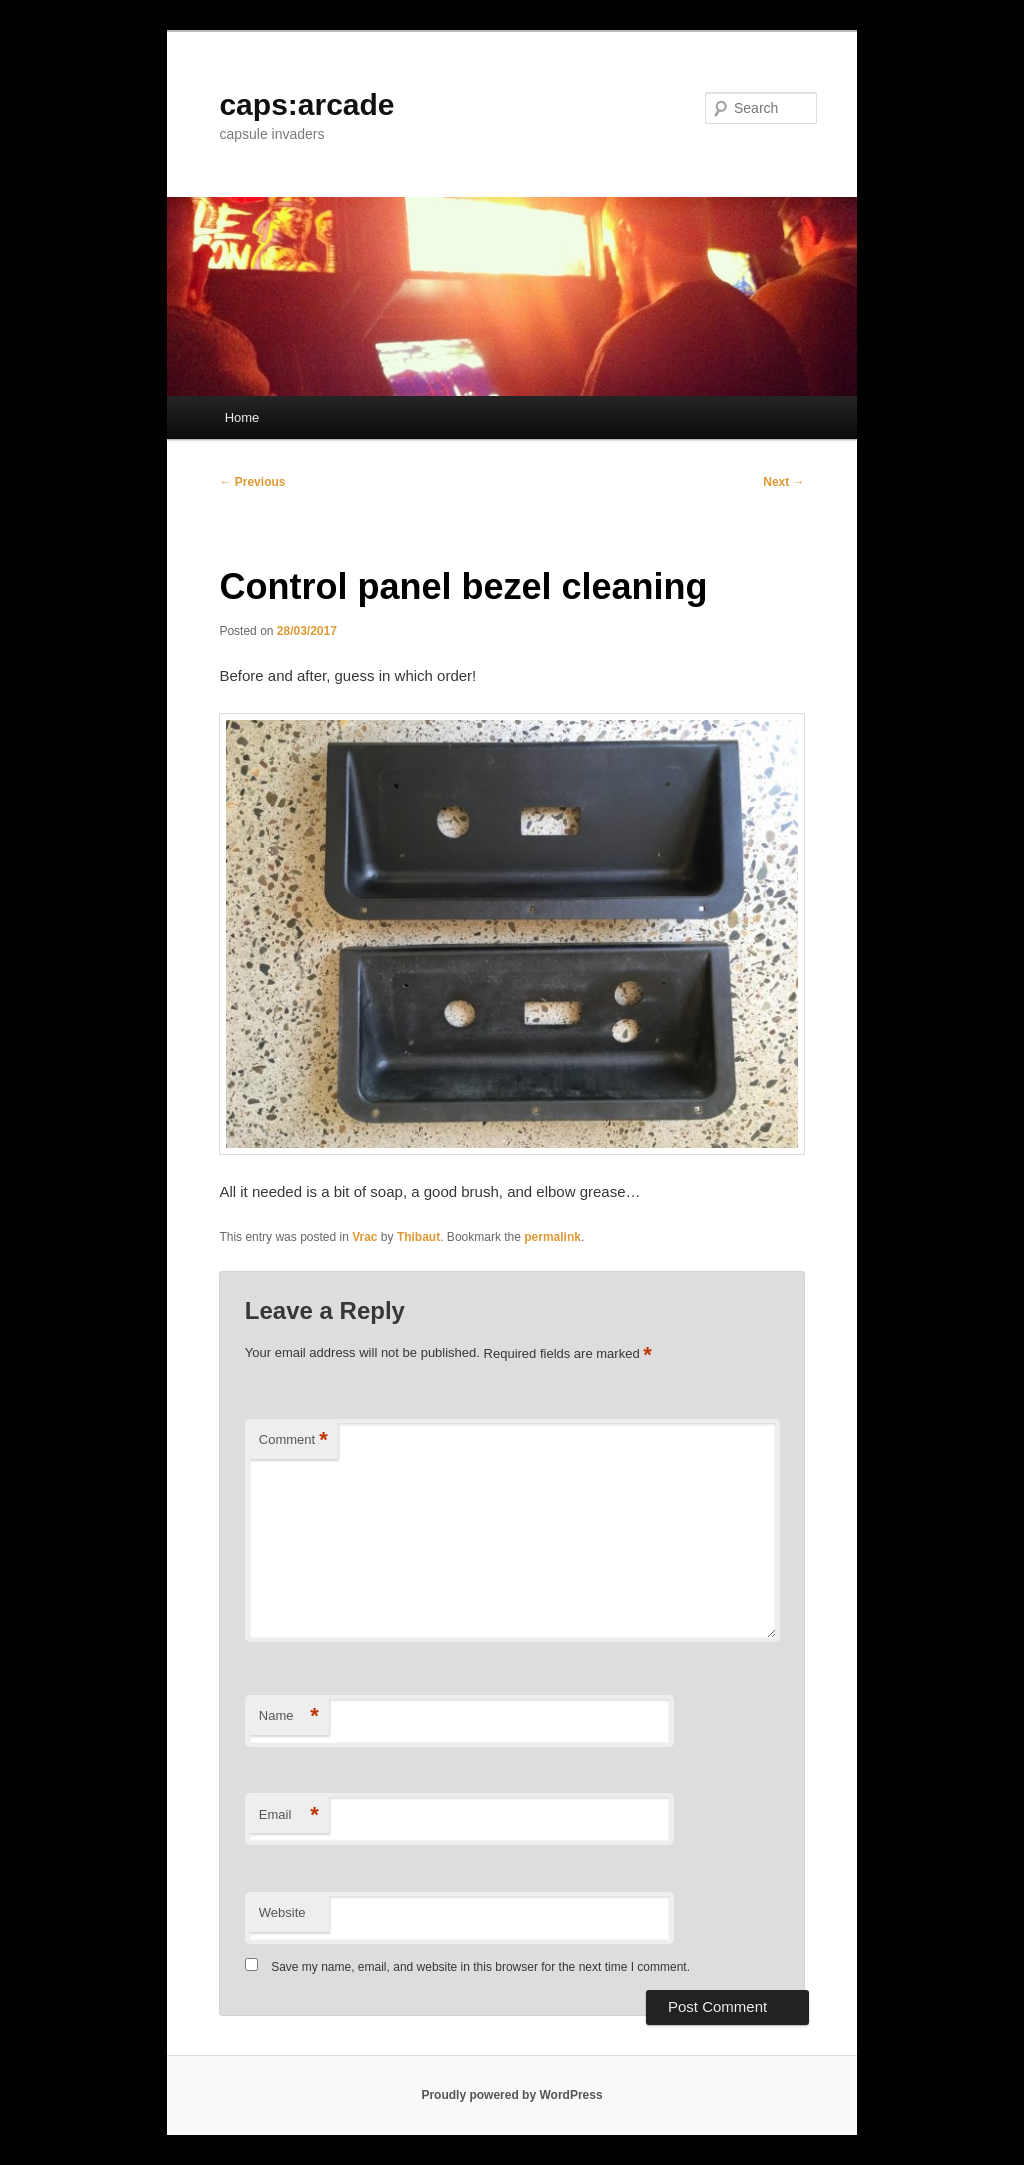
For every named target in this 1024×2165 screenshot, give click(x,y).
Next (783, 482)
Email (289, 1815)
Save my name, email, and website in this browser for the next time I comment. (480, 1967)
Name (289, 1716)
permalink (552, 1237)
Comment (293, 1440)
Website (282, 1912)
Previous (252, 482)
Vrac (364, 1237)
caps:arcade (306, 104)
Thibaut (418, 1237)
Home (242, 417)
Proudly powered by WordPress (511, 2095)
